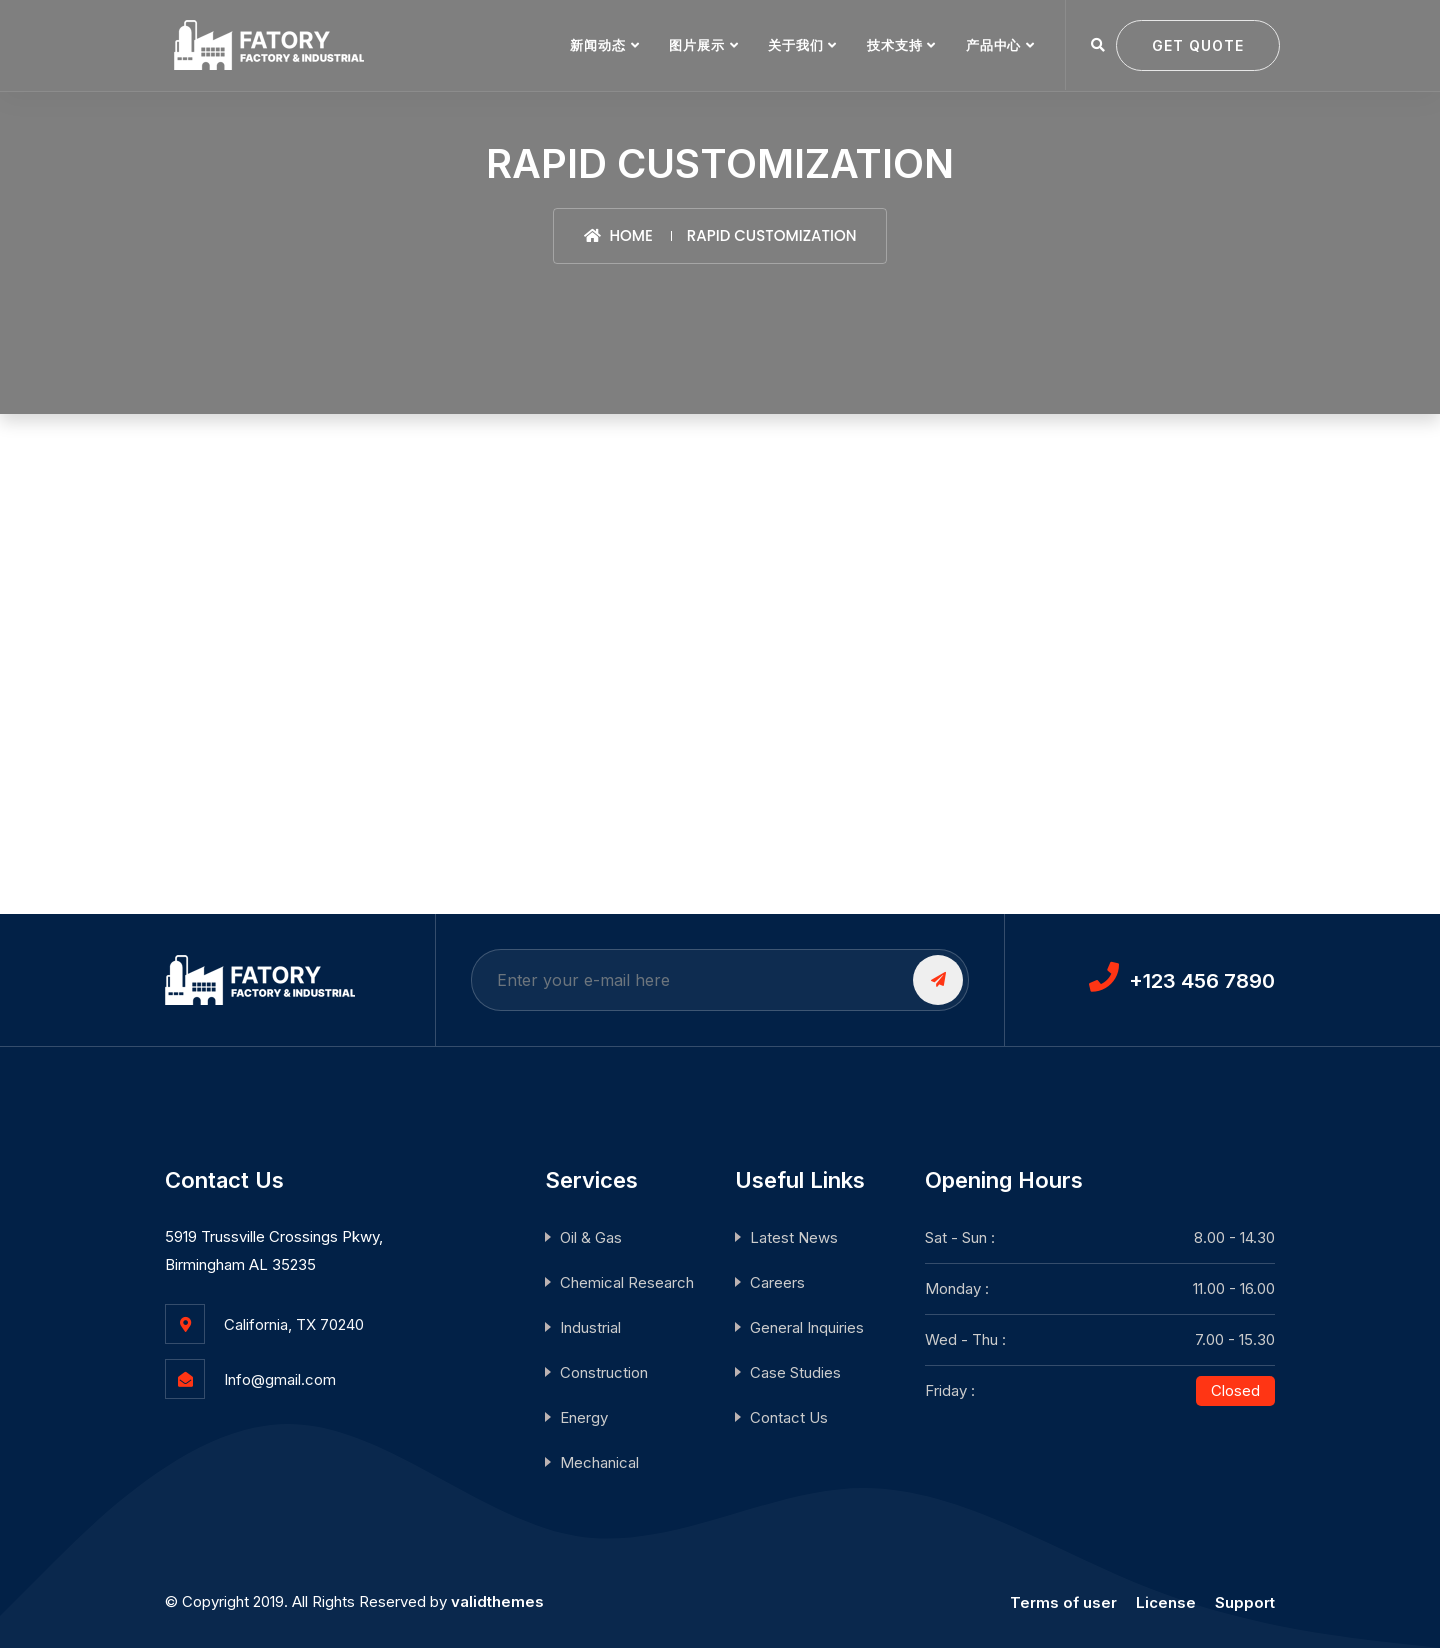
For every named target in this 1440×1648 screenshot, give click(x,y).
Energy (584, 1417)
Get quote (1198, 45)
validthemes (497, 1601)
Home (618, 235)
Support (1245, 1602)
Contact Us (789, 1417)
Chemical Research (627, 1282)
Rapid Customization (772, 235)
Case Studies (795, 1372)
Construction (604, 1372)
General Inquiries (807, 1327)
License (1166, 1602)
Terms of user (1063, 1602)
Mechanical (599, 1462)
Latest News (794, 1237)
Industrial (590, 1327)
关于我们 (795, 45)
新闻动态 (597, 45)
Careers (777, 1282)
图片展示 (696, 45)
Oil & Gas (591, 1237)
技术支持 (894, 45)
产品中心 (993, 45)
